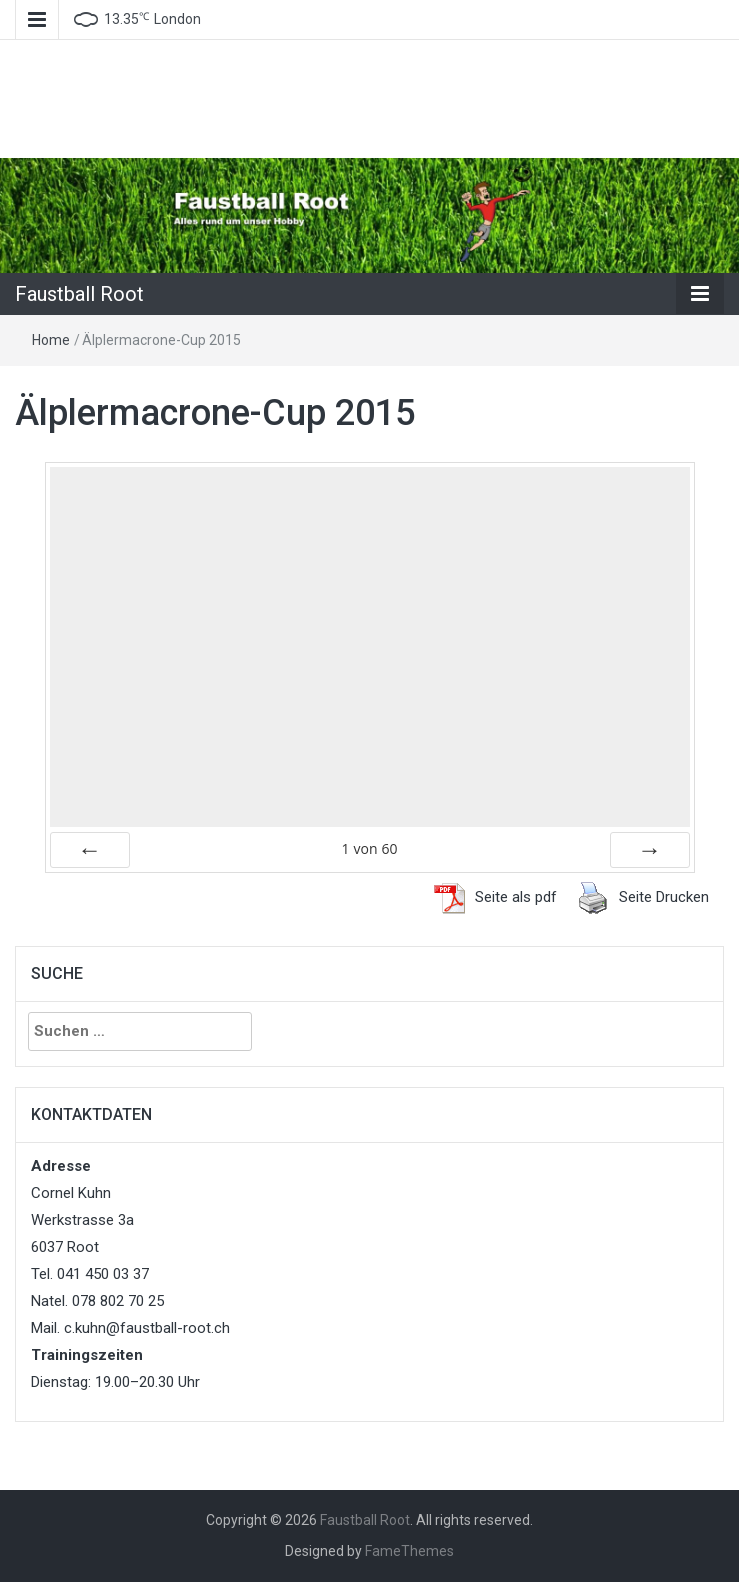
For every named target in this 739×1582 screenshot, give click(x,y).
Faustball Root (79, 294)
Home (51, 340)
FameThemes (409, 1551)
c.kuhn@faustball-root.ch (147, 1328)
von (369, 848)
